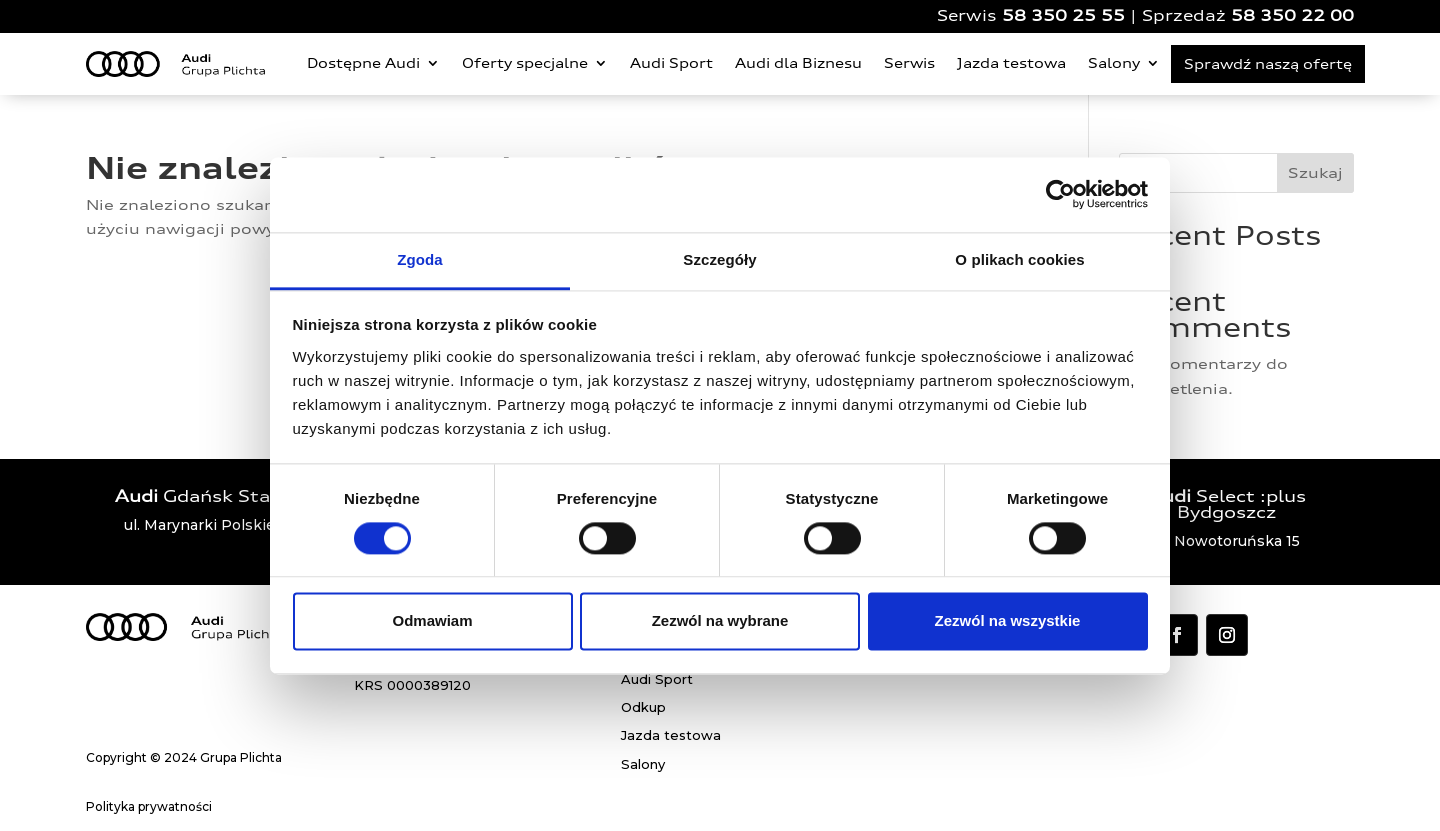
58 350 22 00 (1292, 15)
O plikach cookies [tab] (1019, 259)
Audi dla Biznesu (798, 63)
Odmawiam (432, 621)
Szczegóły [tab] (719, 259)
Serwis (909, 63)
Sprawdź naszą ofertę (1268, 64)
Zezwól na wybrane (720, 621)
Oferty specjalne (525, 63)
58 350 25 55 (1063, 15)
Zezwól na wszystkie (1008, 621)
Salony (1114, 63)
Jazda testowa (1011, 63)
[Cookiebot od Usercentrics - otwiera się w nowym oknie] (1060, 194)
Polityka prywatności (149, 806)
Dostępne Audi (363, 63)
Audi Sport (671, 63)
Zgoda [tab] (420, 259)
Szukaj (1315, 172)
